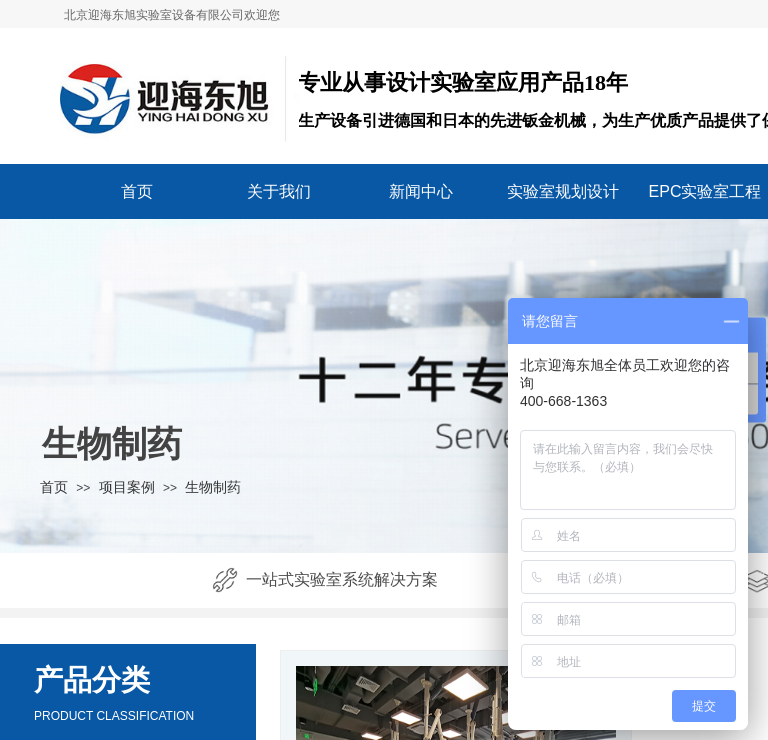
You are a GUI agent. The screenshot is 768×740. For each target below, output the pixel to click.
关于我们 (279, 191)
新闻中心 (421, 191)
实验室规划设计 (563, 191)
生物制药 (213, 487)
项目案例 (127, 487)
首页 (137, 191)
